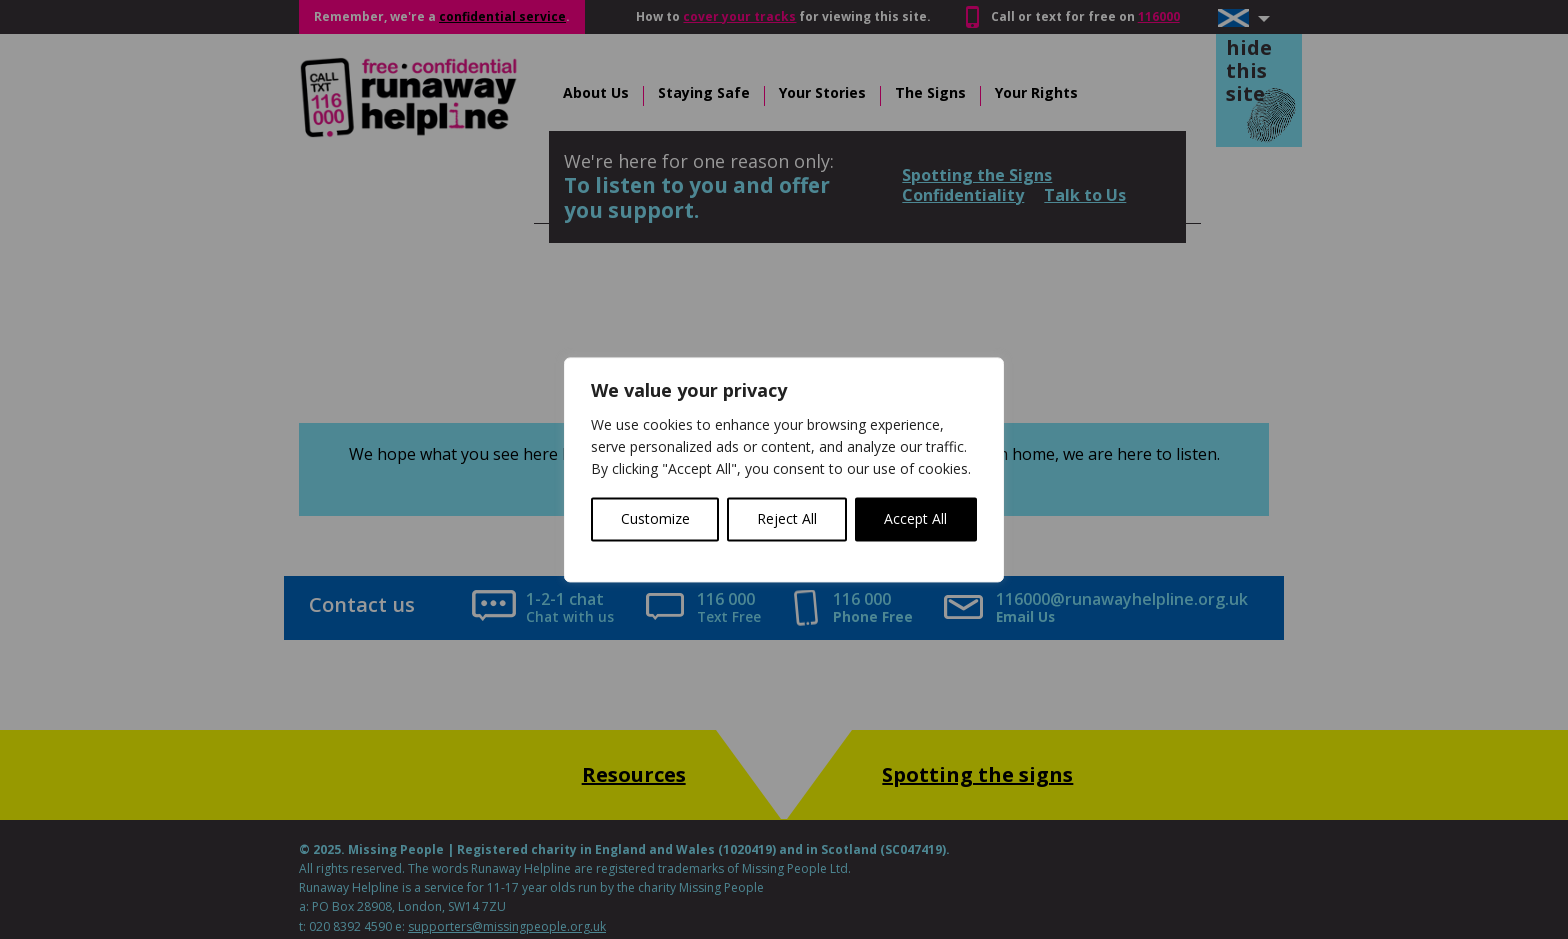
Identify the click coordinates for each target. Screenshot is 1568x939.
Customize (655, 518)
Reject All (787, 518)
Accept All (915, 518)
